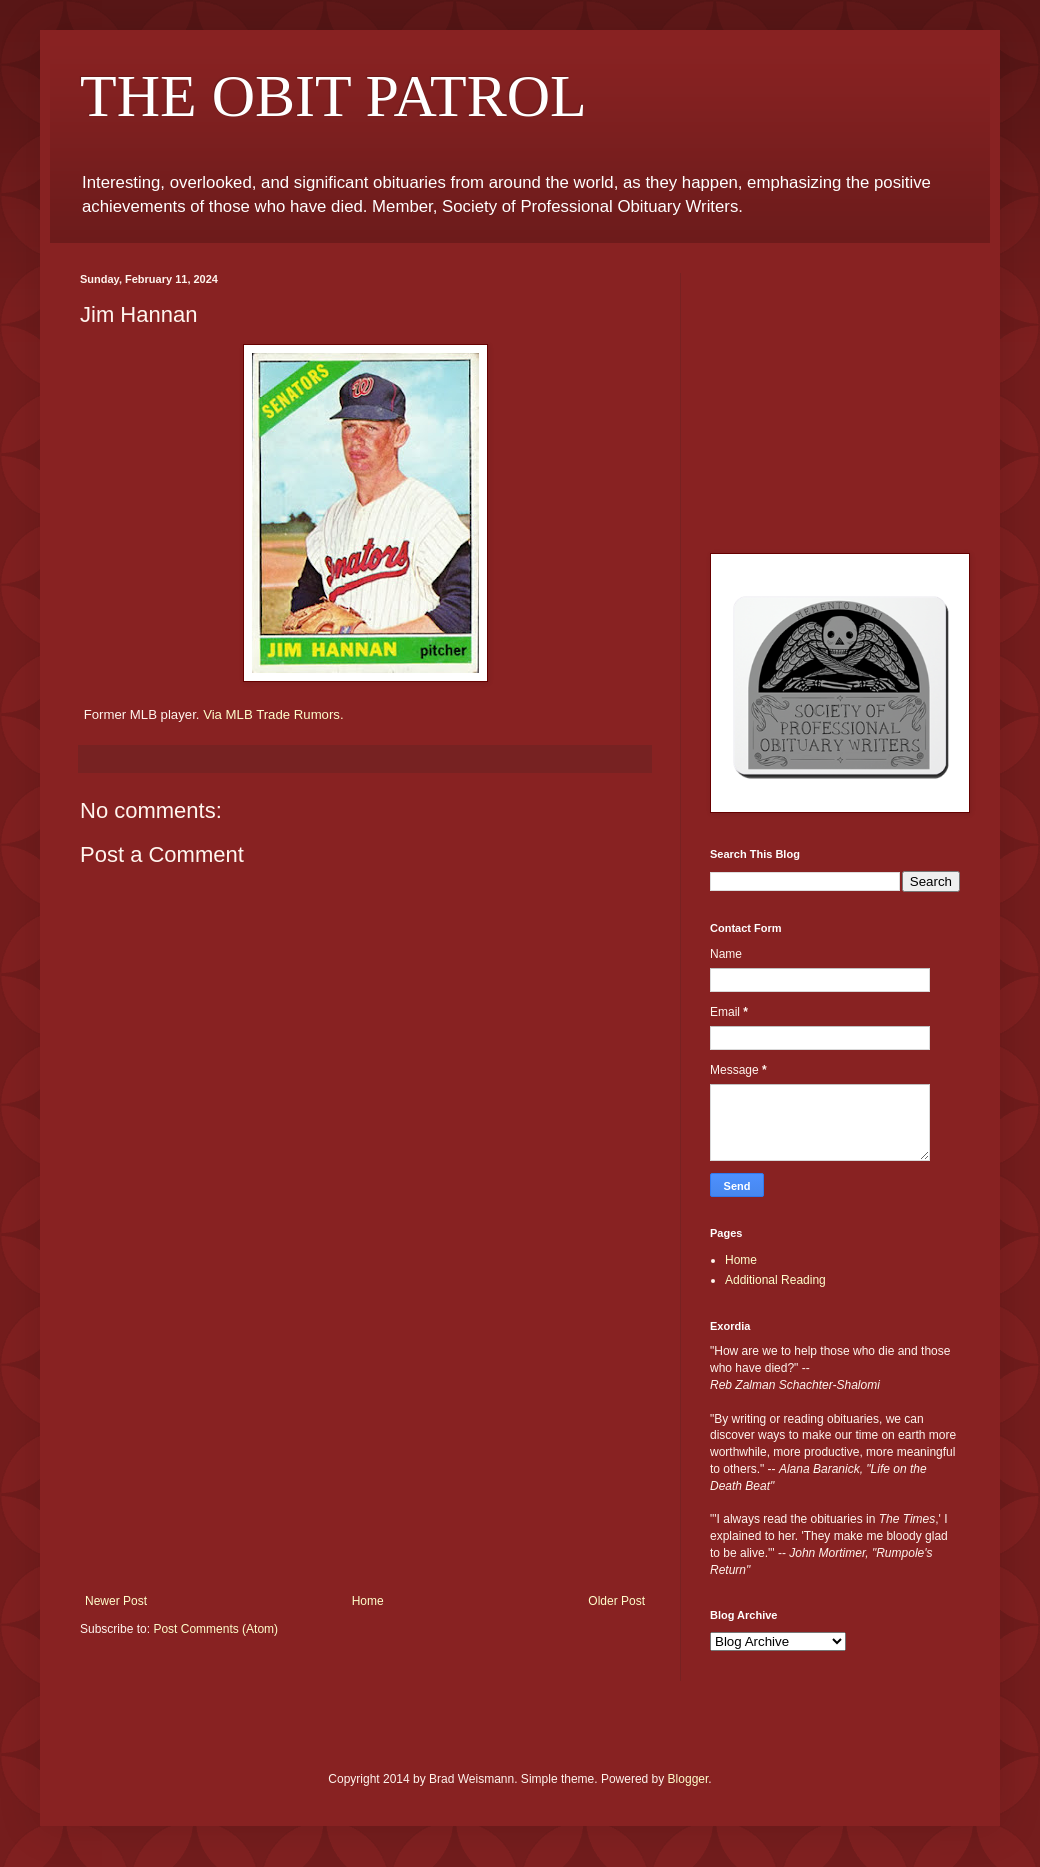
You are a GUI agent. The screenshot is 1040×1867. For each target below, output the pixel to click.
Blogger (688, 1779)
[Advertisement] (365, 1444)
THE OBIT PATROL (333, 96)
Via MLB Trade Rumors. (273, 714)
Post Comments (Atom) (215, 1629)
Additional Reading (775, 1280)
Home (368, 1601)
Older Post (616, 1601)
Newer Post (116, 1601)
